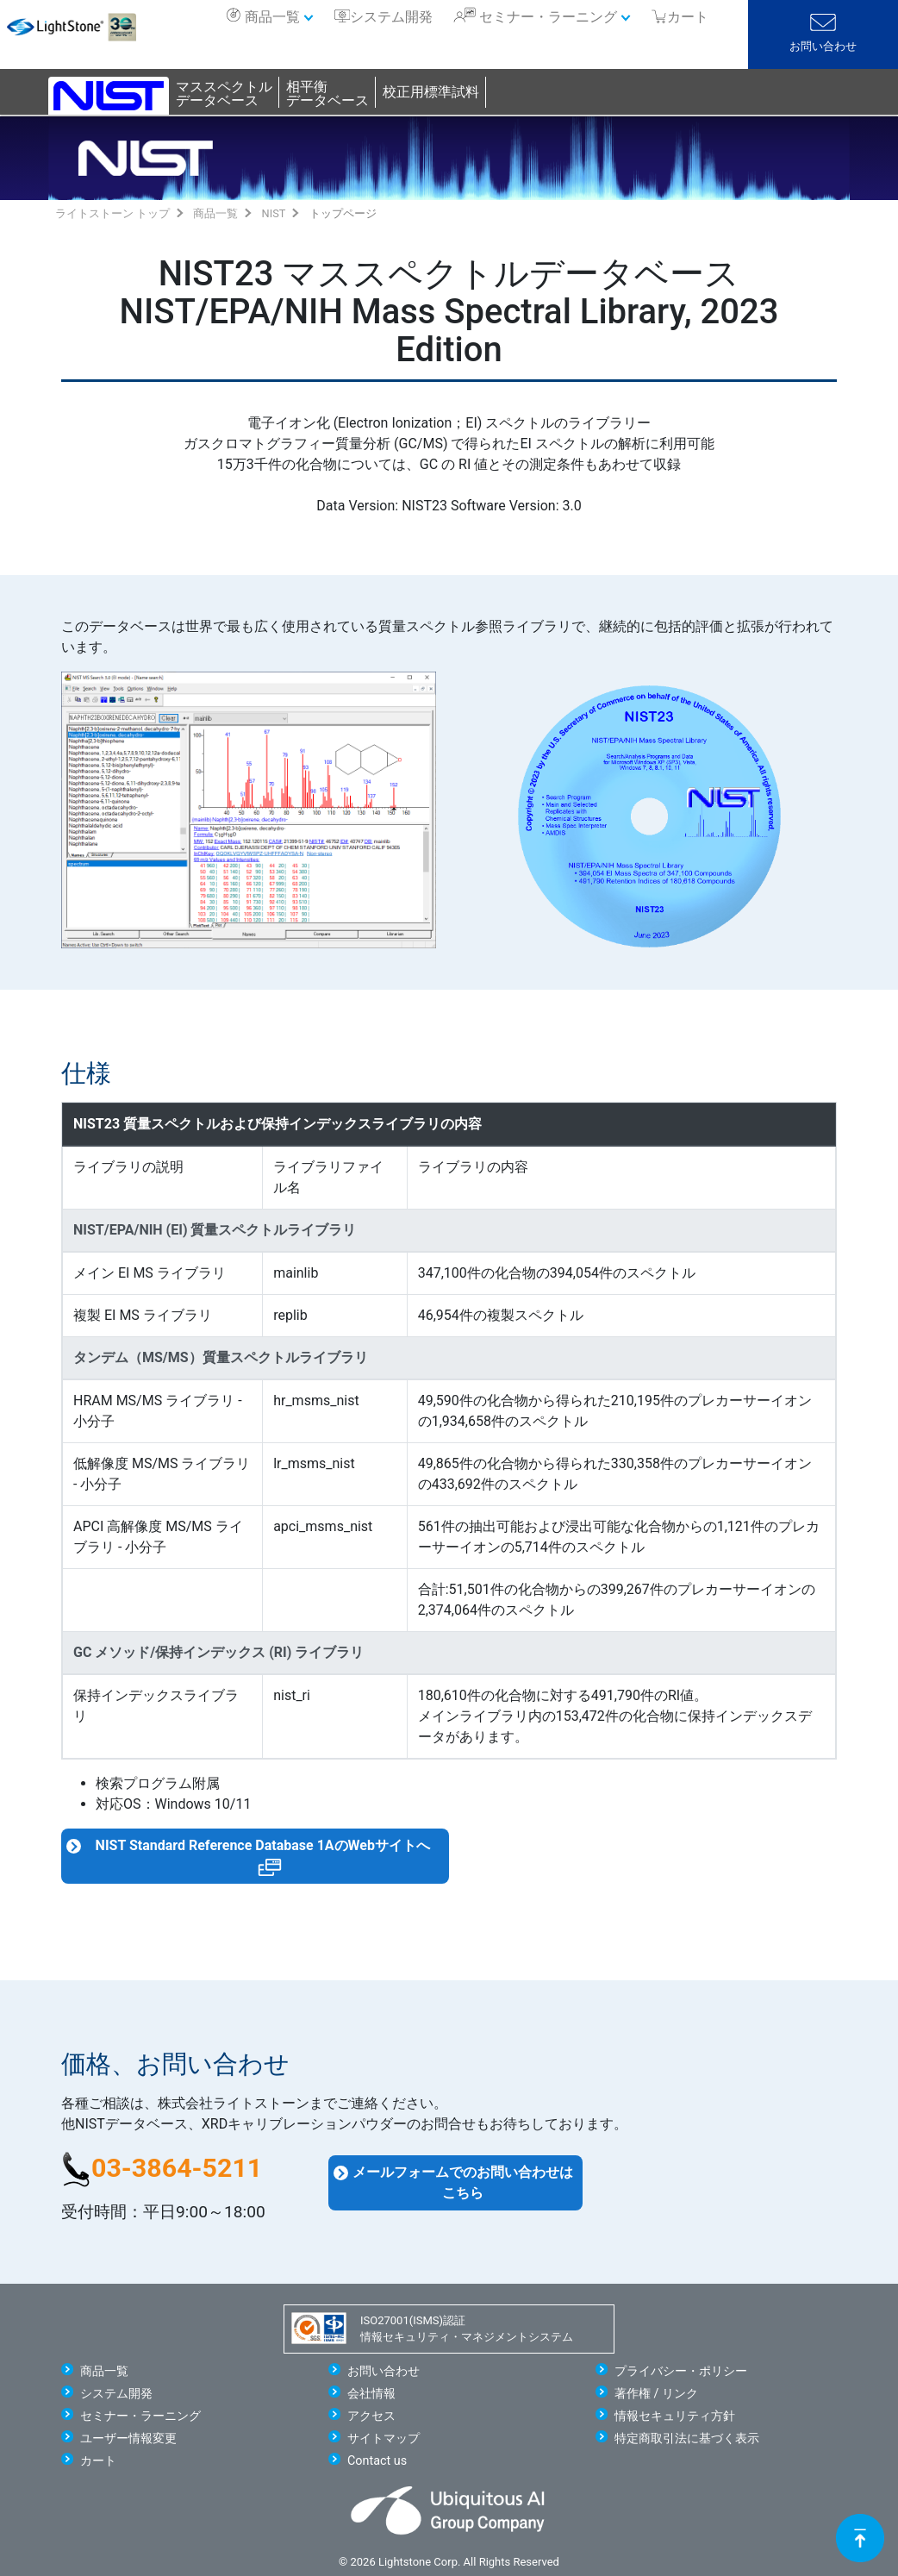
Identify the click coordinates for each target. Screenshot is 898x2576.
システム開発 (391, 17)
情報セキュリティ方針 (674, 2416)
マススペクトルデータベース (224, 93)
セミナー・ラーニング (548, 17)
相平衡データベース (327, 93)
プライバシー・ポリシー (680, 2371)
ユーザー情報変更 (128, 2438)
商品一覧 (272, 17)
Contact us (377, 2461)
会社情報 (371, 2393)
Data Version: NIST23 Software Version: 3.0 (448, 505)
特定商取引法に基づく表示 (686, 2438)
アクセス (371, 2416)
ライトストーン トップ (112, 213)
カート (98, 2461)
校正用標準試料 (431, 92)
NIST (274, 213)
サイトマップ (383, 2438)
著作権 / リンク (656, 2393)
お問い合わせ (823, 46)
